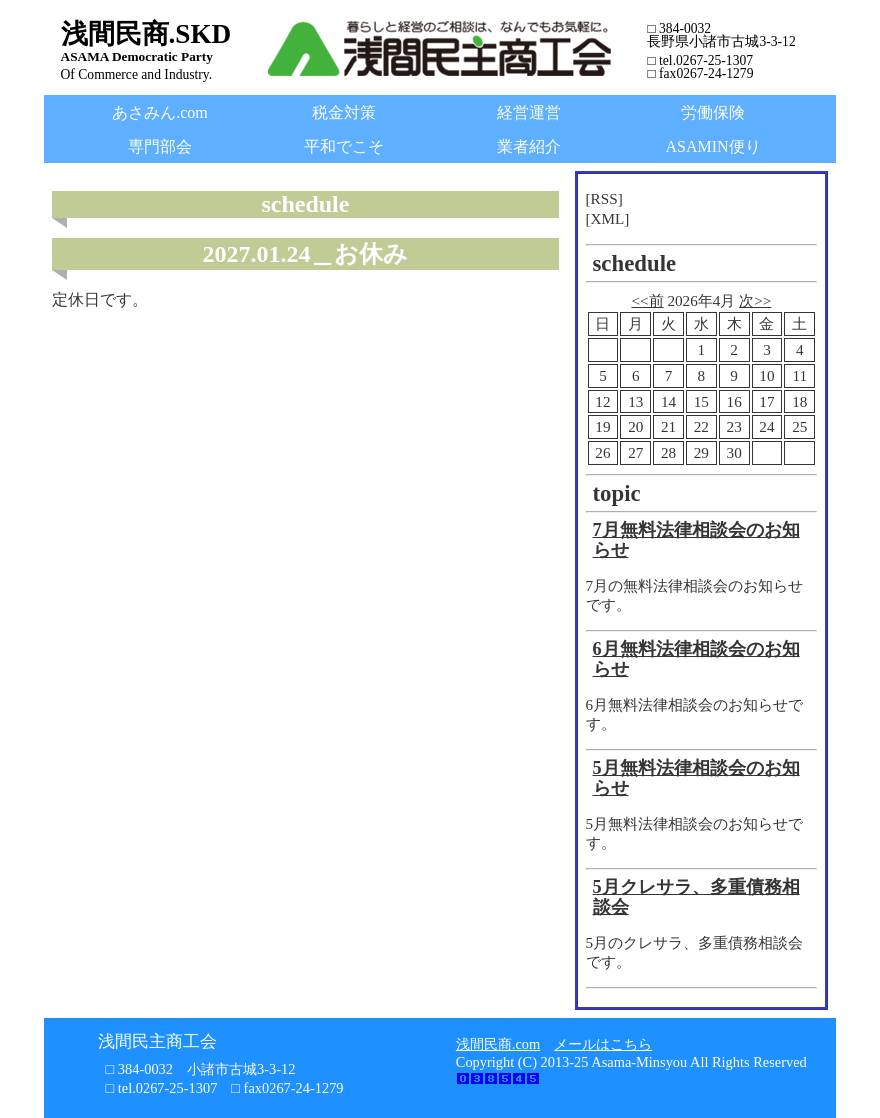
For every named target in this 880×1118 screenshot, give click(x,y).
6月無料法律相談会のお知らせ (696, 659)
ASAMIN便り (713, 146)
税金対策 (344, 112)
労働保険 (713, 112)
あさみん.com (160, 112)
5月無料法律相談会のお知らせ (696, 778)
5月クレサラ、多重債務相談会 (696, 897)
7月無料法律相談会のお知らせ (696, 540)
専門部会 (160, 146)
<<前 (647, 300)
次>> (755, 300)
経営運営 (529, 112)
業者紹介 (529, 146)
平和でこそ (344, 146)
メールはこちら (603, 1044)
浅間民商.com (498, 1044)
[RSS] (604, 198)
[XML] (608, 218)
